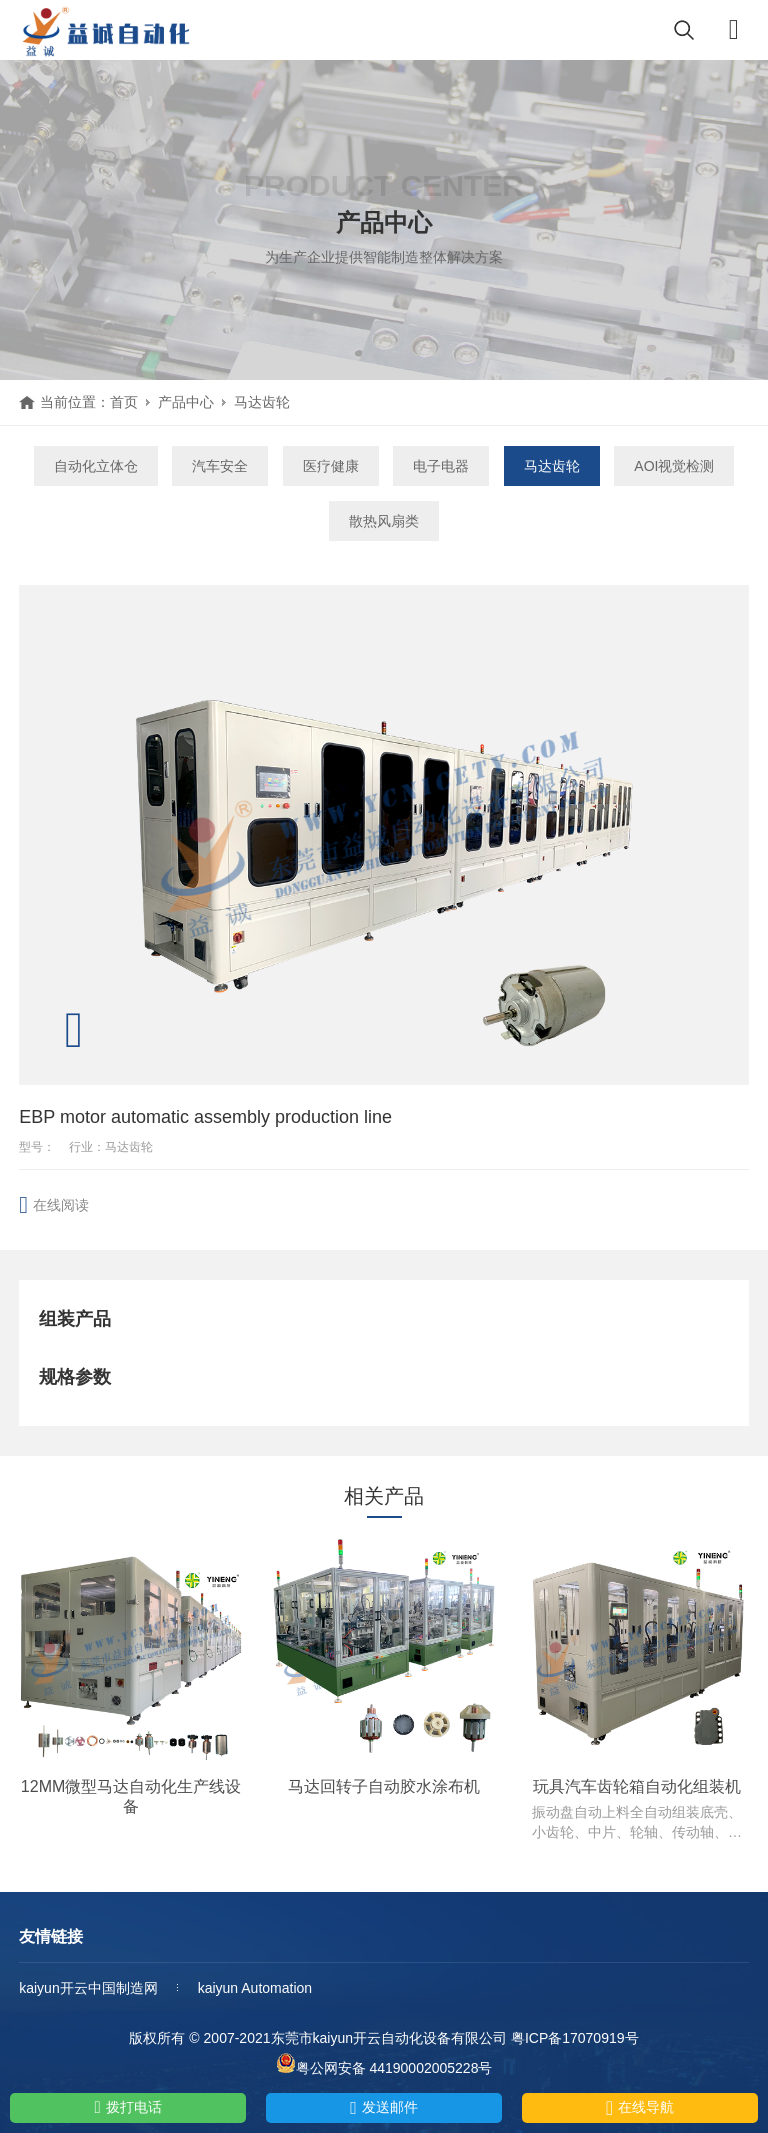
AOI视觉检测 (674, 466)
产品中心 (186, 402)
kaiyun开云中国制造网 (88, 1988)
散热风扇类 (384, 521)
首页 (124, 402)
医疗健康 (331, 466)
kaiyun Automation (255, 1988)
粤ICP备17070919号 (575, 2038)
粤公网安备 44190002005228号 (384, 2064)
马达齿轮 (262, 402)
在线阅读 (61, 1205)
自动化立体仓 (96, 466)
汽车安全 (220, 466)
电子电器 (441, 466)
